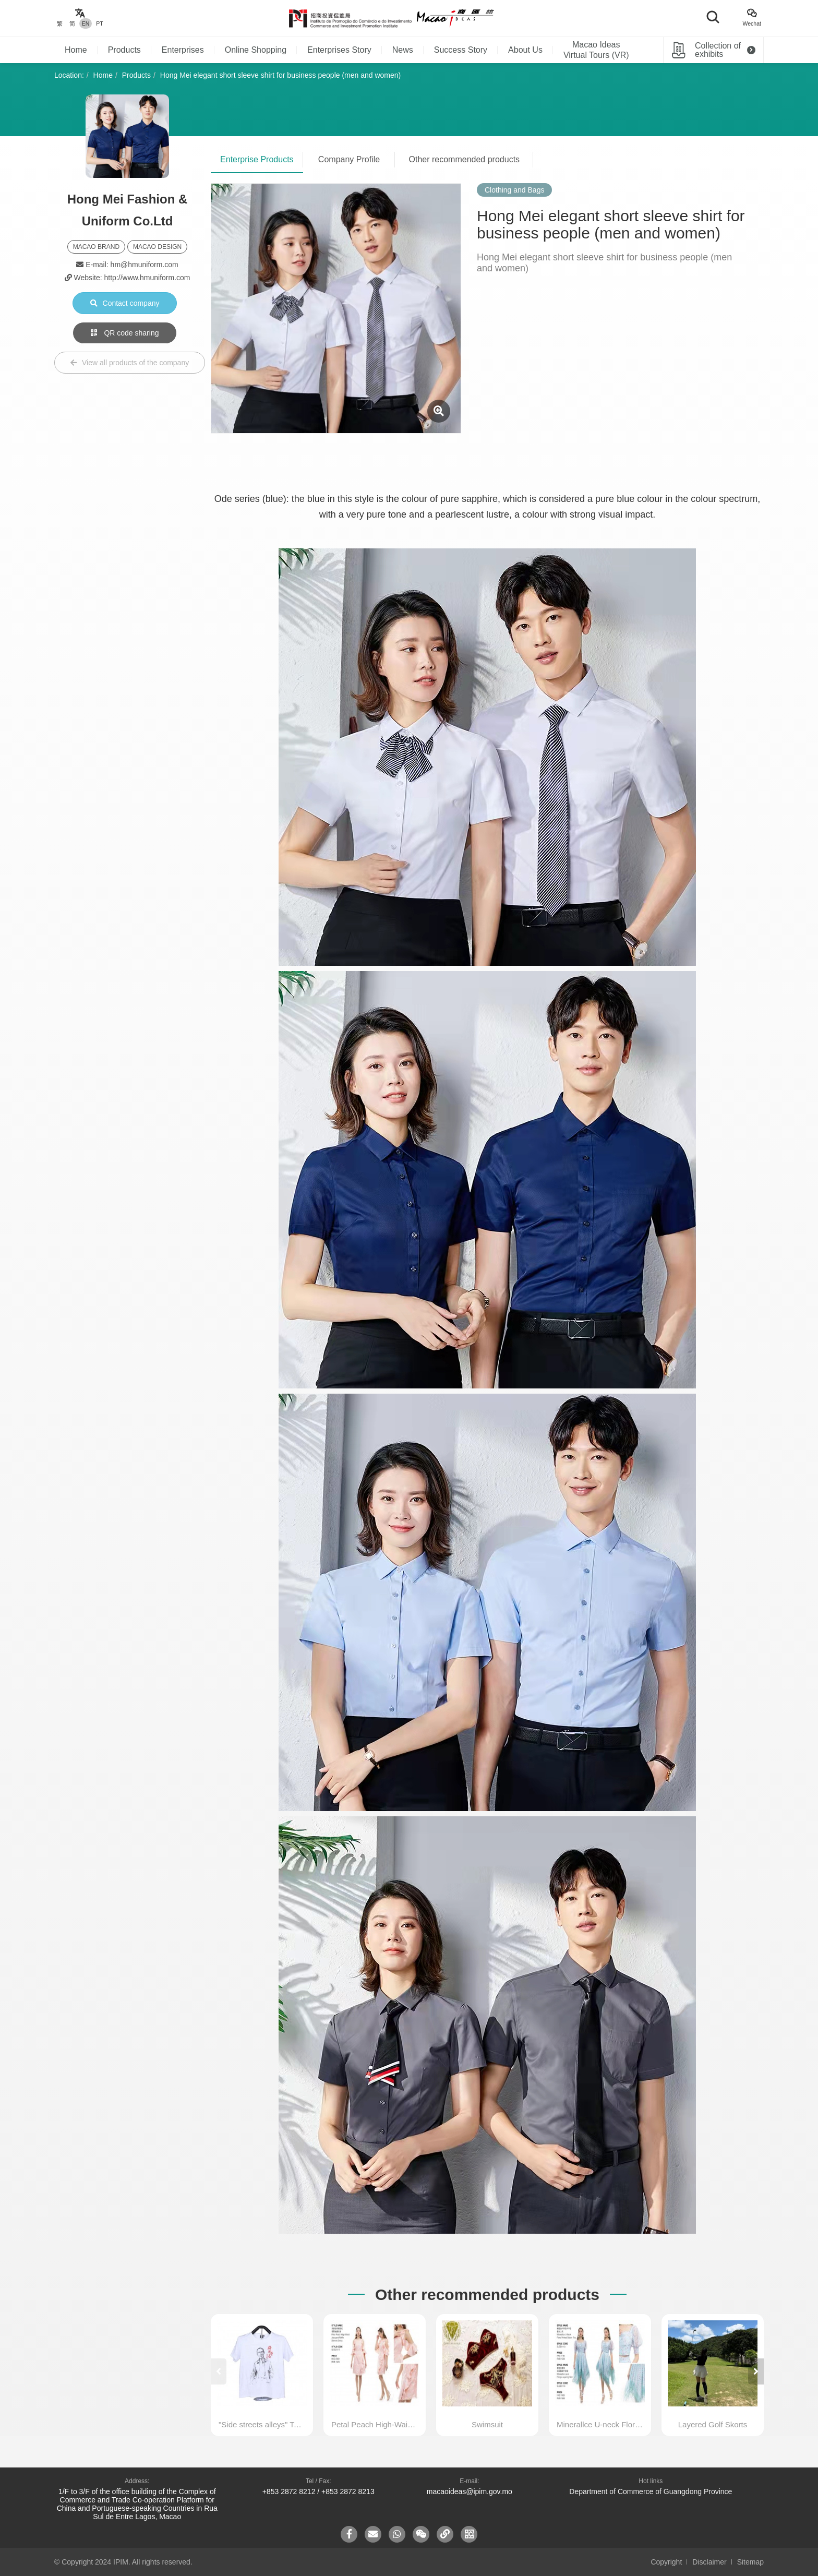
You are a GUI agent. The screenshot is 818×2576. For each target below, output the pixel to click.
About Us (525, 49)
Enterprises (183, 49)
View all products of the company (129, 362)
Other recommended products (464, 159)
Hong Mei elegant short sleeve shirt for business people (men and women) (280, 75)
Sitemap (750, 2562)
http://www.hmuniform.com (147, 277)
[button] (756, 2371)
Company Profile (349, 159)
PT (99, 23)
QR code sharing (125, 333)
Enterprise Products (257, 159)
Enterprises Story (339, 49)
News (402, 49)
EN (86, 23)
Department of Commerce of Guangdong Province (650, 2491)
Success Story (460, 49)
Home (76, 49)
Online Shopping (255, 49)
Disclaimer (709, 2562)
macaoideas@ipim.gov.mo (469, 2491)
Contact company (125, 303)
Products (124, 49)
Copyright (666, 2562)
